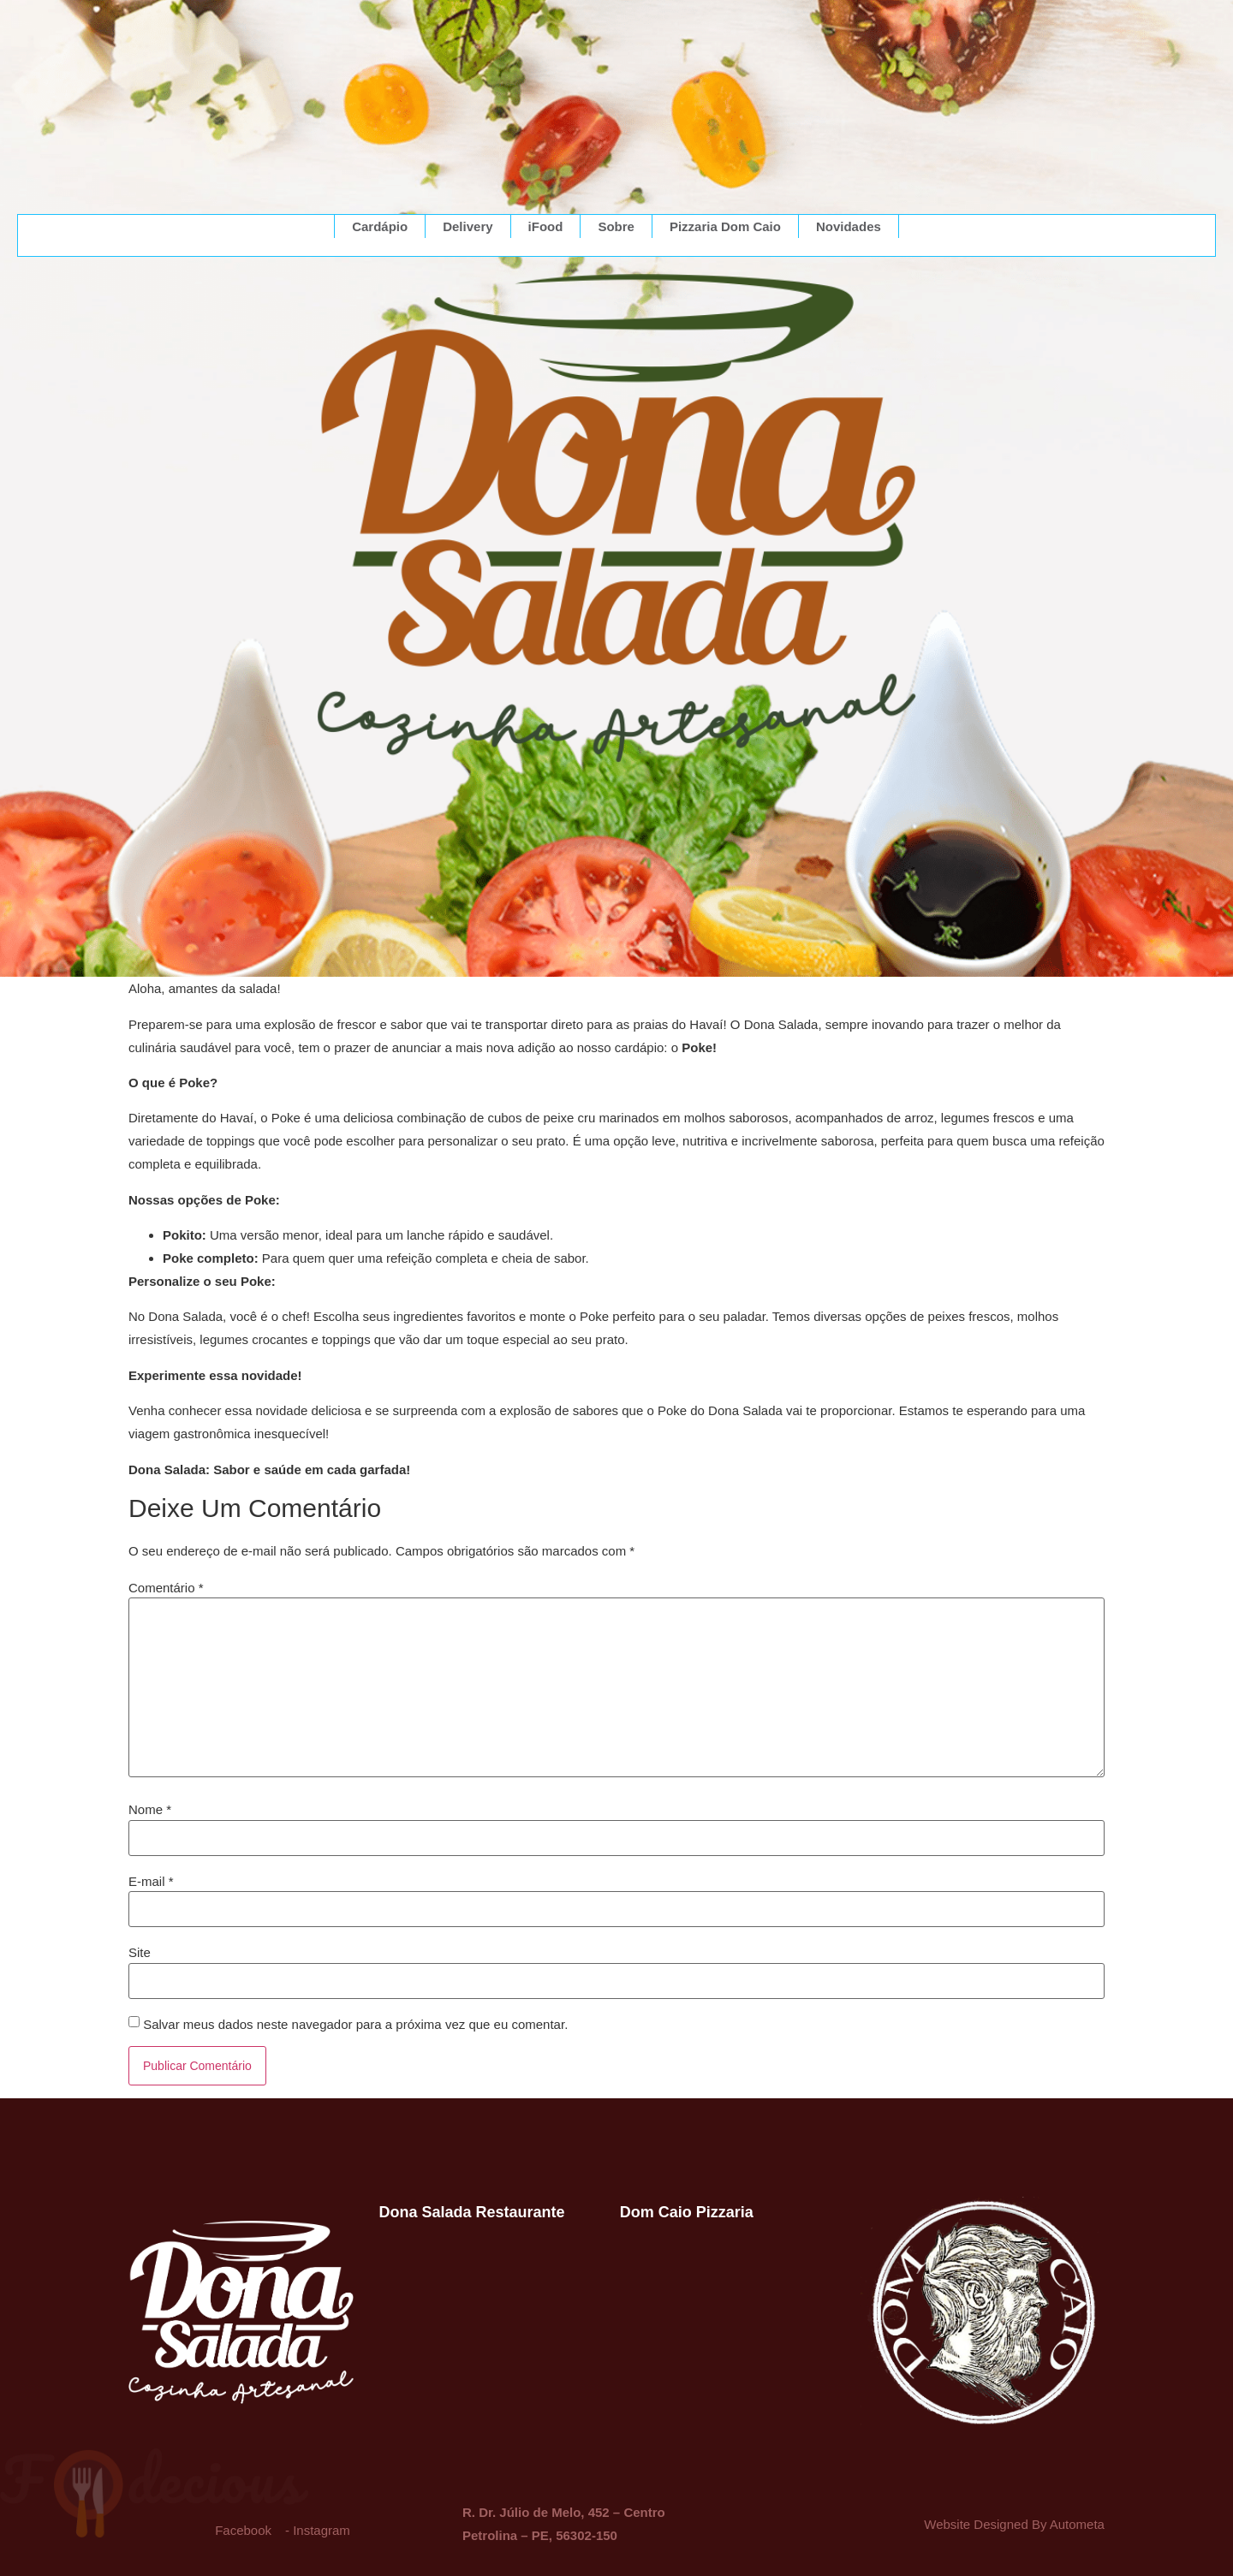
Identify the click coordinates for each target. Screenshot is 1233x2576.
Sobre (616, 226)
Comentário (166, 1587)
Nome (149, 1809)
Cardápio (380, 226)
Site (139, 1952)
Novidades (848, 226)
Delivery (467, 226)
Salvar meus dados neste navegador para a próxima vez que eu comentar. (355, 2024)
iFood (545, 226)
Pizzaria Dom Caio (725, 226)
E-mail (151, 1881)
